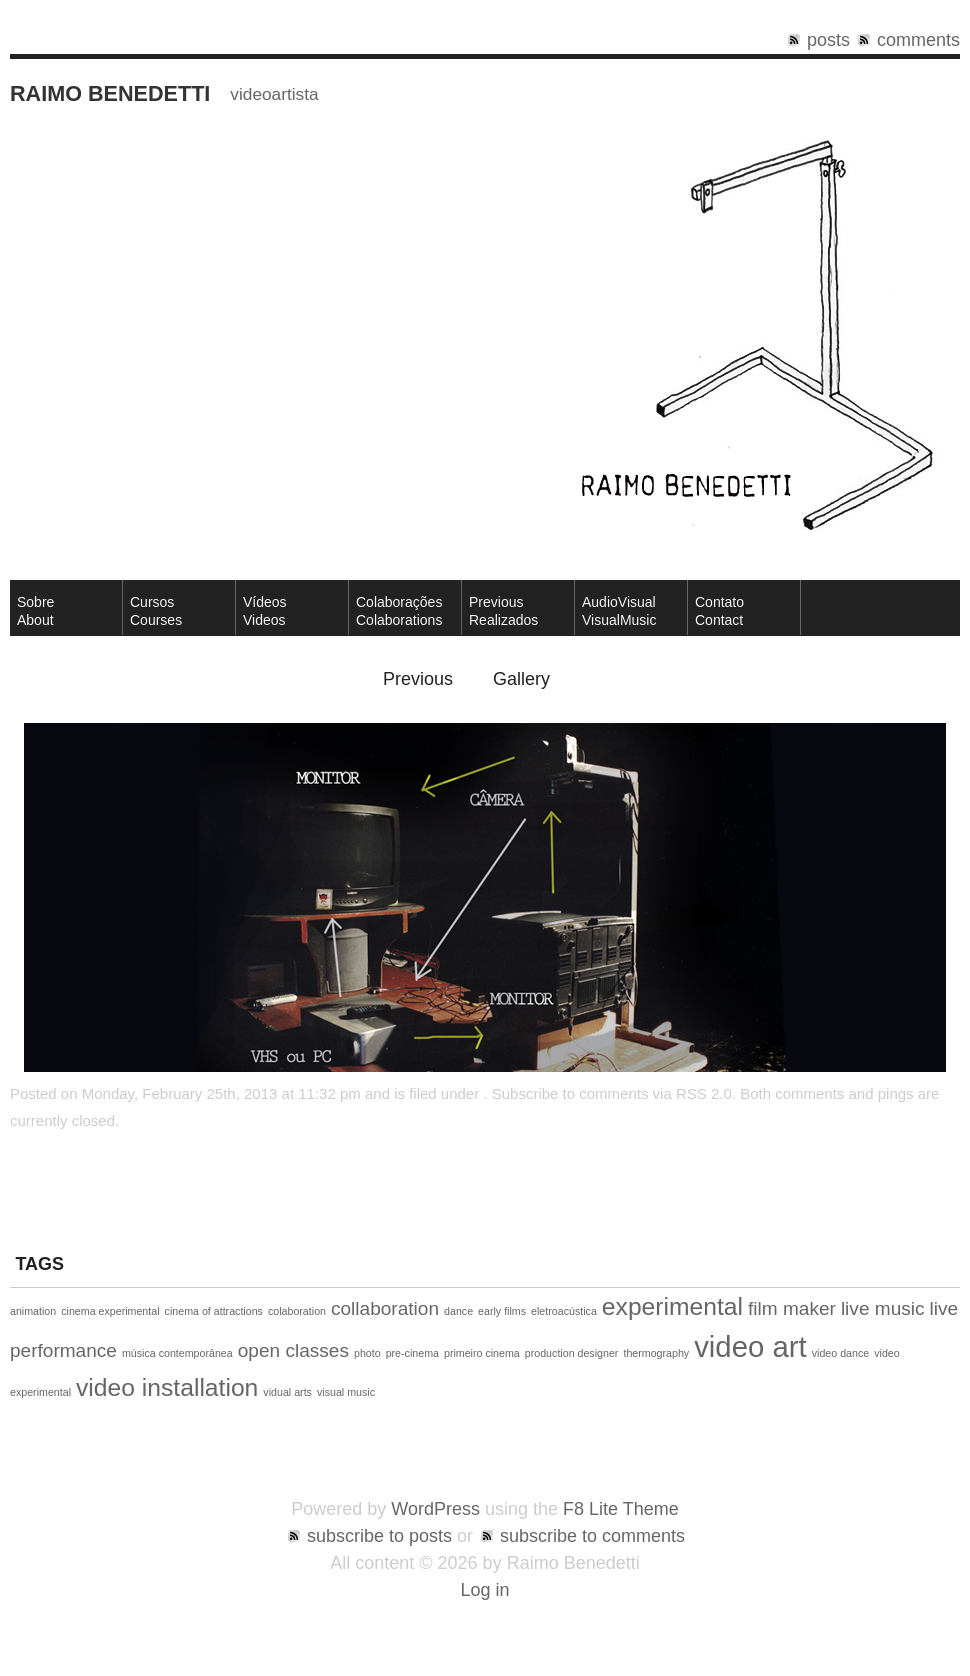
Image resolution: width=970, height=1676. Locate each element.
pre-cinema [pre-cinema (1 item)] (412, 1353)
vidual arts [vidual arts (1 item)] (287, 1392)
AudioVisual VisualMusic (619, 611)
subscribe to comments (592, 1536)
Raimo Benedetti (110, 93)
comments (918, 40)
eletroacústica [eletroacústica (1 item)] (564, 1311)
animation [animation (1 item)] (33, 1311)
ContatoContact (719, 611)
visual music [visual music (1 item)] (346, 1392)
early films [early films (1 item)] (502, 1311)
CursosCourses (156, 611)
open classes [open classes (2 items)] (293, 1350)
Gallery (521, 679)
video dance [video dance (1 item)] (840, 1353)
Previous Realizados (503, 611)
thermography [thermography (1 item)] (656, 1353)
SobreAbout (35, 611)
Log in (484, 1590)
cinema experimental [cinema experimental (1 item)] (110, 1311)
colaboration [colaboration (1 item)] (297, 1311)
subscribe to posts (379, 1536)
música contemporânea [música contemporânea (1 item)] (177, 1353)
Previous (418, 679)
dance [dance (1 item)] (458, 1311)
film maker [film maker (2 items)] (792, 1308)
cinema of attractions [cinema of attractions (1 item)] (214, 1311)
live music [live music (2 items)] (883, 1308)
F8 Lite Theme (621, 1509)
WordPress (435, 1509)
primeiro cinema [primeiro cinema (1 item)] (482, 1353)
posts (828, 40)
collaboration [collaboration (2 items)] (385, 1308)
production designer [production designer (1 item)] (572, 1353)
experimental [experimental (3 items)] (672, 1306)
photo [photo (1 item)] (367, 1353)
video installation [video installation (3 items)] (167, 1387)
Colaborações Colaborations (399, 611)
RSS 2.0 (704, 1093)
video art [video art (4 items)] (750, 1346)
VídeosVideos (265, 611)
